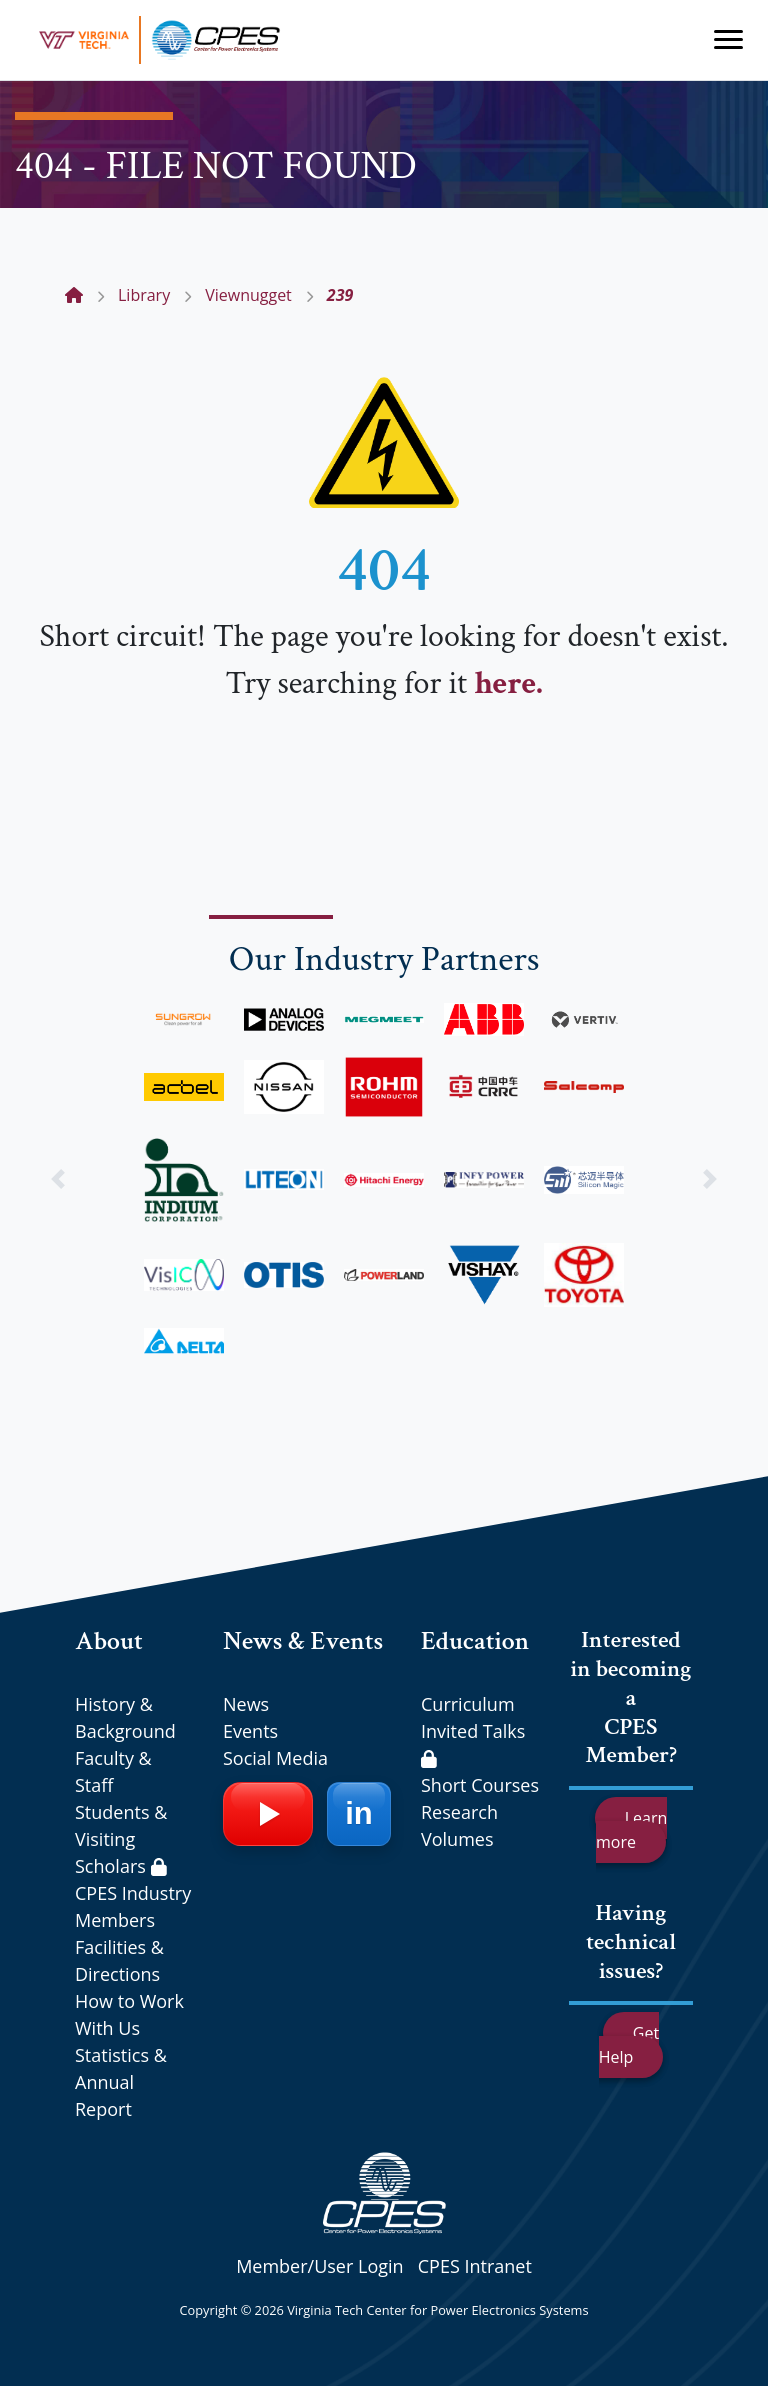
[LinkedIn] (359, 1814)
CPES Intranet (475, 2266)
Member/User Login (319, 2266)
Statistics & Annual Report (121, 2082)
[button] (57, 1178)
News (246, 1704)
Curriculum (468, 1704)
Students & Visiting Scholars (121, 1839)
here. (508, 683)
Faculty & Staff (113, 1771)
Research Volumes (459, 1825)
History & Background (125, 1717)
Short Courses (480, 1785)
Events (250, 1731)
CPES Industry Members (133, 1906)
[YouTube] (268, 1814)
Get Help (629, 2045)
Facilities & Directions (119, 1960)
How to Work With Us (129, 2014)
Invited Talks (473, 1743)
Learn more (631, 1830)
